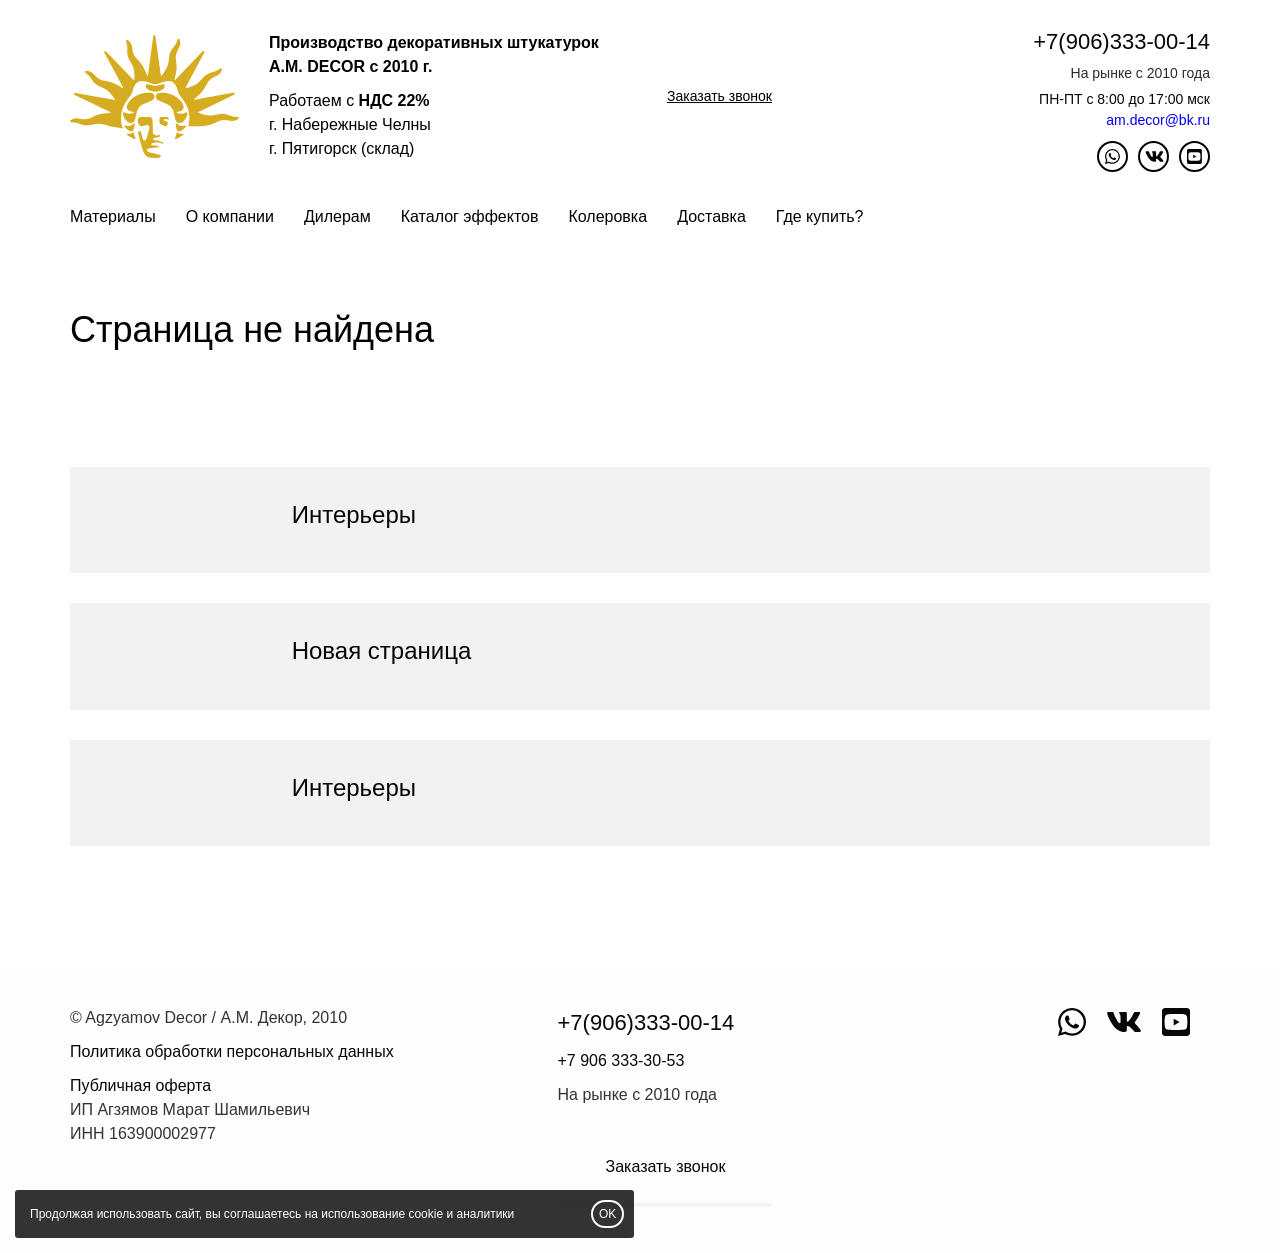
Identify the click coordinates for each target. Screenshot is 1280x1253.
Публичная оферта (140, 1085)
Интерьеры (354, 514)
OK (607, 1214)
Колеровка (607, 216)
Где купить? (820, 216)
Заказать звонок (719, 96)
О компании (230, 216)
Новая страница (382, 650)
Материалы (113, 216)
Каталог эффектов (470, 216)
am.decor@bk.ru (1158, 120)
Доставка (711, 216)
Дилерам (337, 216)
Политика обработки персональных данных (232, 1051)
